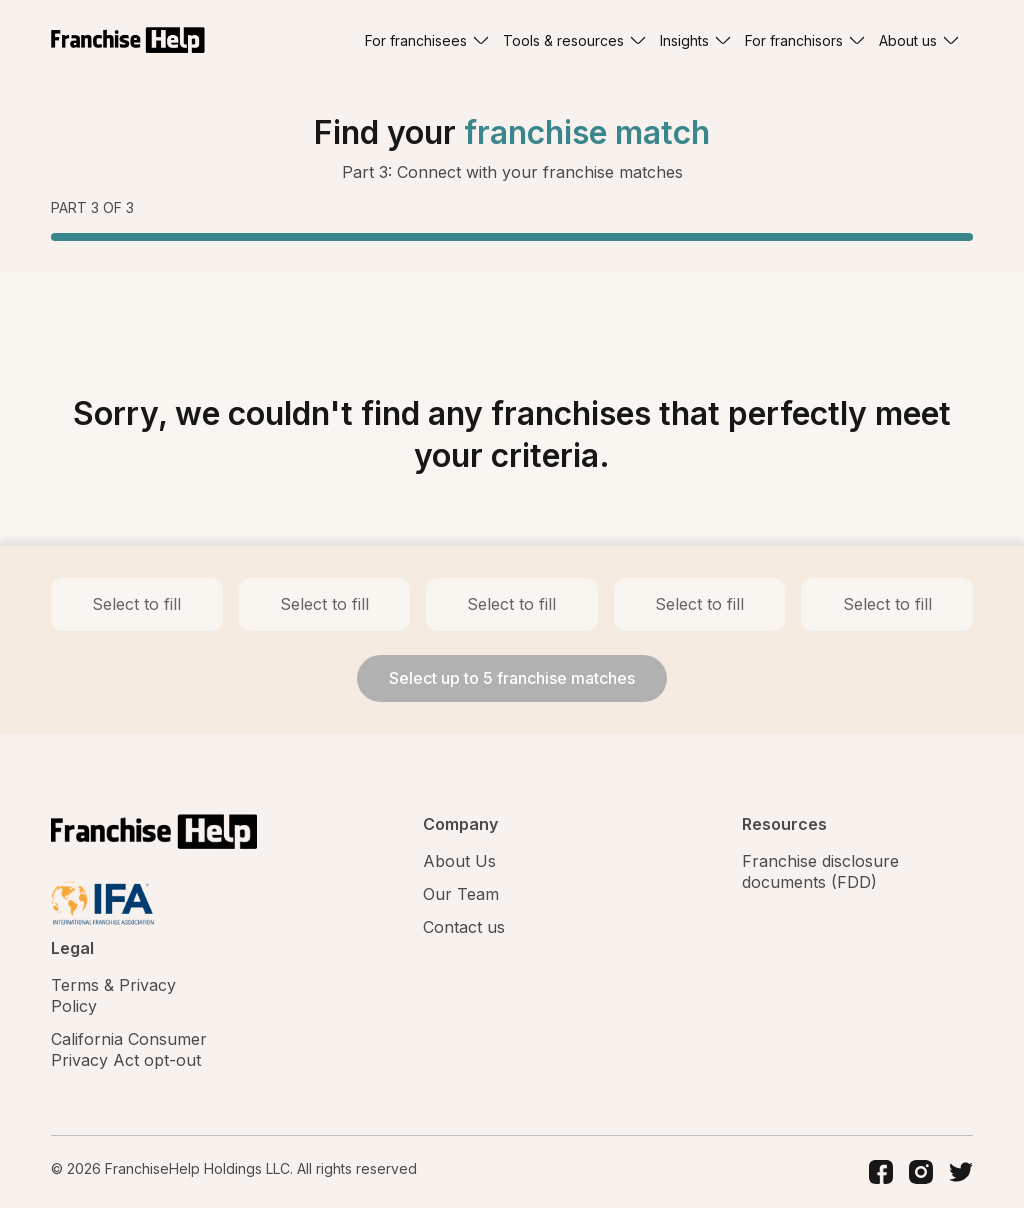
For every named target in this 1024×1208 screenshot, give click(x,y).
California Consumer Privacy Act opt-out (129, 1049)
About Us (459, 861)
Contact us (464, 927)
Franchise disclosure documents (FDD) (820, 871)
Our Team (461, 894)
